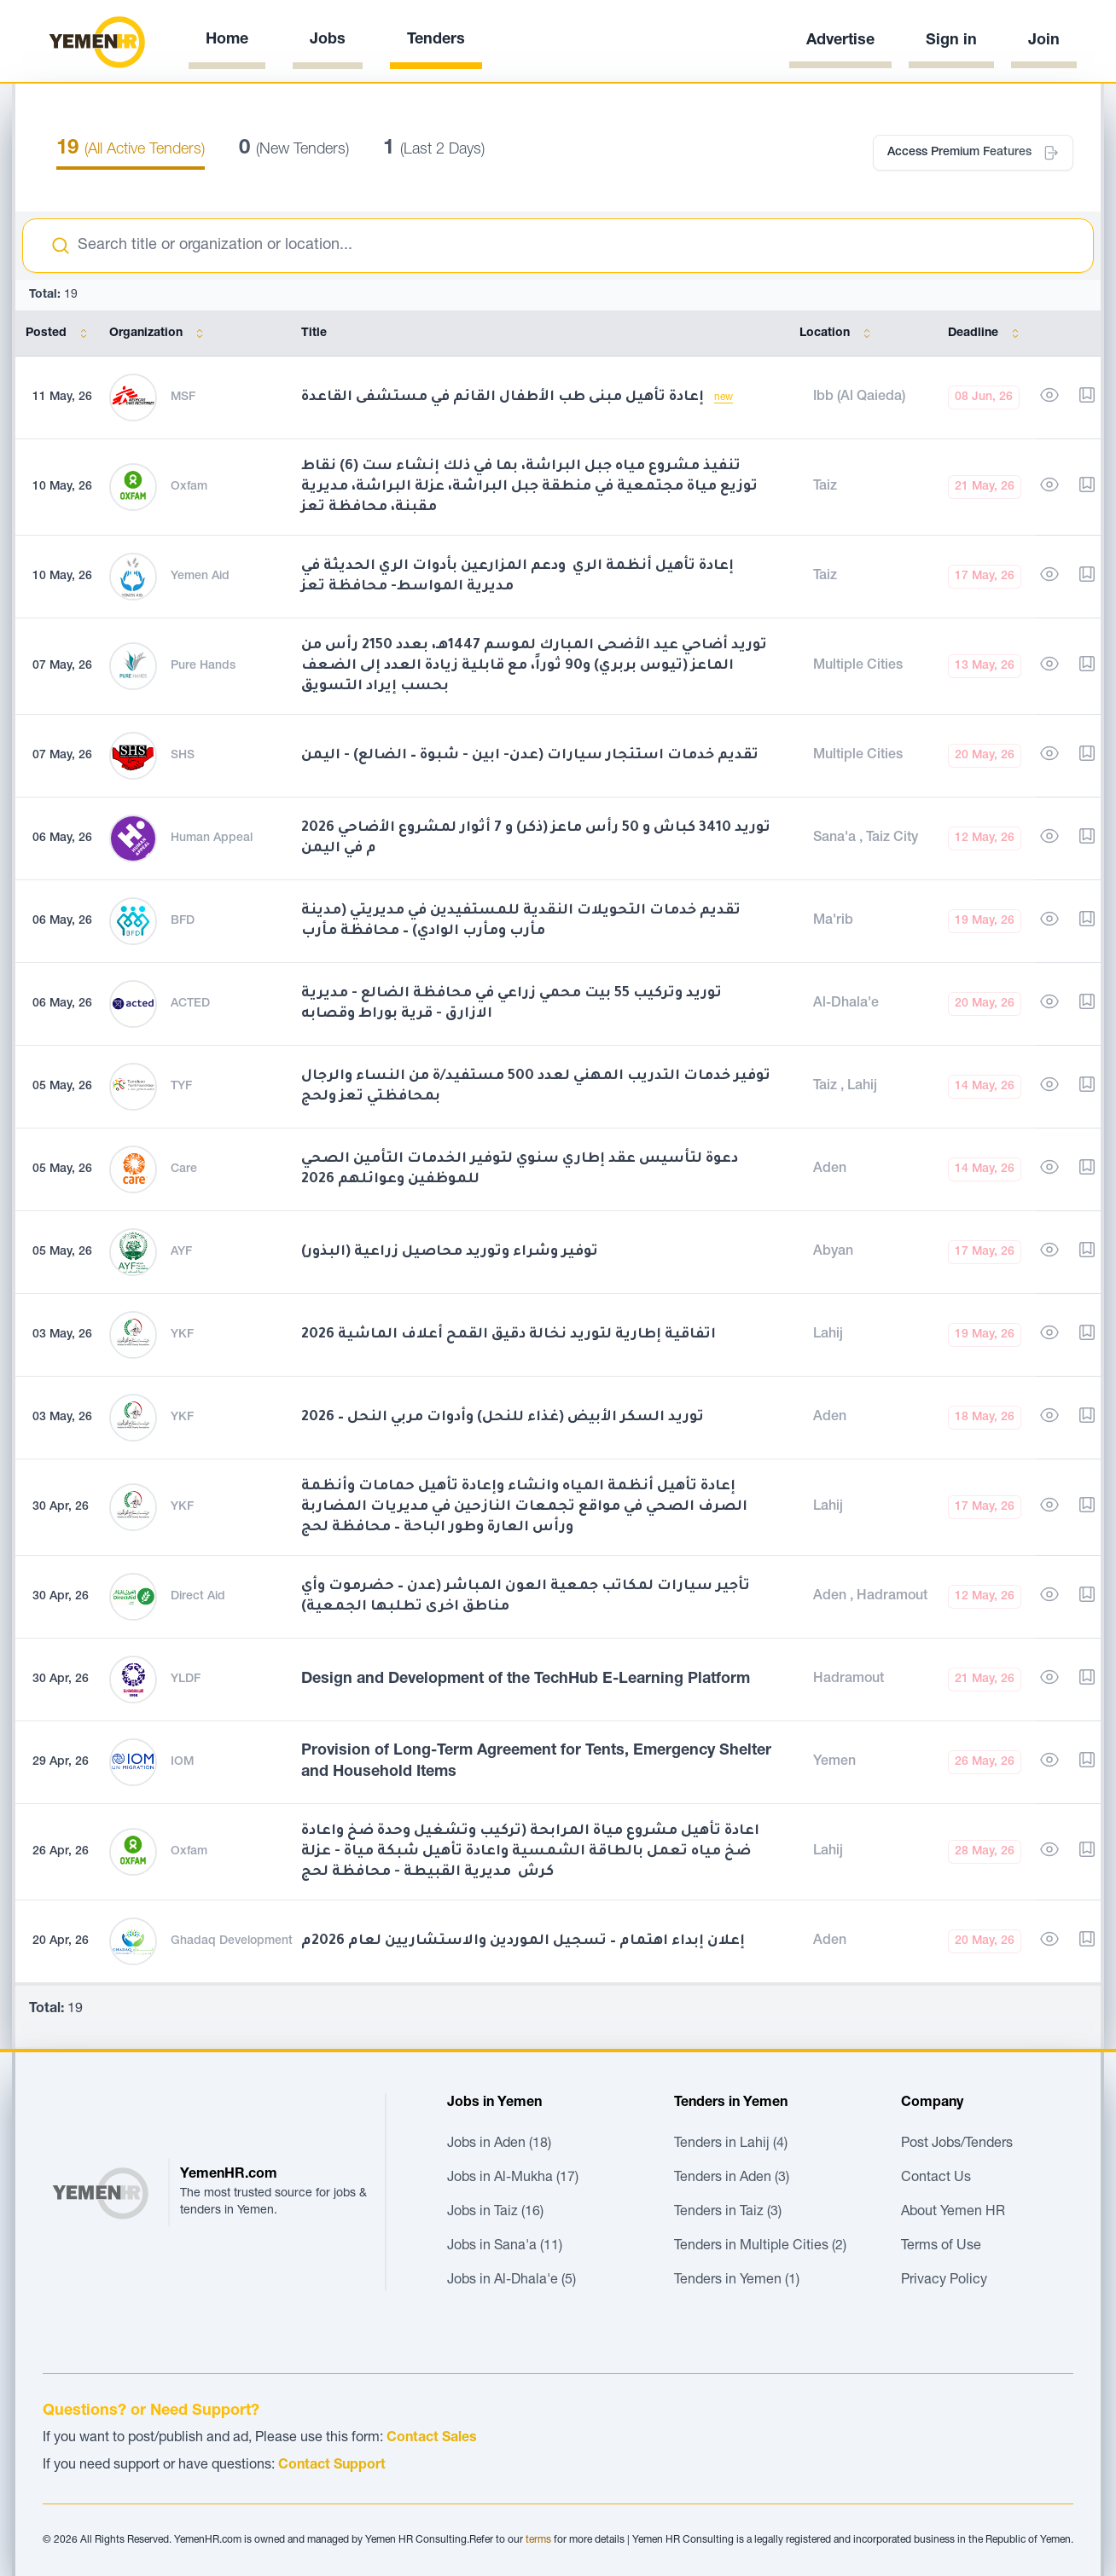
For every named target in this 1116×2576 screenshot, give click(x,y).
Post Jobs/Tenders (957, 2144)
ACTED (190, 1004)
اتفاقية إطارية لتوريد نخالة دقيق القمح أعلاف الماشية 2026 (508, 1335)
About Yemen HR (953, 2212)
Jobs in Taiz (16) (495, 2212)
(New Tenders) (294, 150)
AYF (181, 1252)
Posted (60, 333)
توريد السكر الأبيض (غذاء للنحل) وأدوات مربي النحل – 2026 (502, 1417)
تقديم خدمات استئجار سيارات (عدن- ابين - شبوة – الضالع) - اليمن (530, 755)
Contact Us (936, 2178)
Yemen (834, 1762)
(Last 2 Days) (434, 150)
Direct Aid (198, 1597)
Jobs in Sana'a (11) (504, 2247)
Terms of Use (941, 2247)
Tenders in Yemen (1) (736, 2281)
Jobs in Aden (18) (499, 2144)
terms (538, 2540)
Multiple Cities (858, 666)
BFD (183, 921)
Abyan (833, 1252)
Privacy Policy (944, 2281)
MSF (183, 397)
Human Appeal (212, 838)
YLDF (186, 1679)
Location (838, 333)
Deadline (987, 333)
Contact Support (332, 2466)
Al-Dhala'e (846, 1004)
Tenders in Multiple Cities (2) (760, 2247)
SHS (183, 756)
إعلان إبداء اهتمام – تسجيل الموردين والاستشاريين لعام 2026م (523, 1941)
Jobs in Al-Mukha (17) (512, 2178)
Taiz (825, 487)
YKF (182, 1335)
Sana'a (836, 838)
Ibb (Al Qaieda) (859, 397)
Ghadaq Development (232, 1941)
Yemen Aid (200, 577)
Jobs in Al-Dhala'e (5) (511, 2281)
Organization (159, 333)
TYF (181, 1087)
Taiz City (892, 838)
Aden (829, 1169)
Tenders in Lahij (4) (731, 2144)
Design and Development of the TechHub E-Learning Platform (525, 1679)
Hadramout (892, 1597)
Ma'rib (833, 921)
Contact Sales (432, 2438)
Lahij (862, 1087)
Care (184, 1169)
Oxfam (189, 487)
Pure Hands (203, 666)
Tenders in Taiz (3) (728, 2212)
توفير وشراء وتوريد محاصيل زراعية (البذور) (449, 1252)
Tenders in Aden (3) (731, 2178)
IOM (182, 1762)
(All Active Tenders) (130, 150)
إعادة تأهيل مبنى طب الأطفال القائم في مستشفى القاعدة (504, 397)
